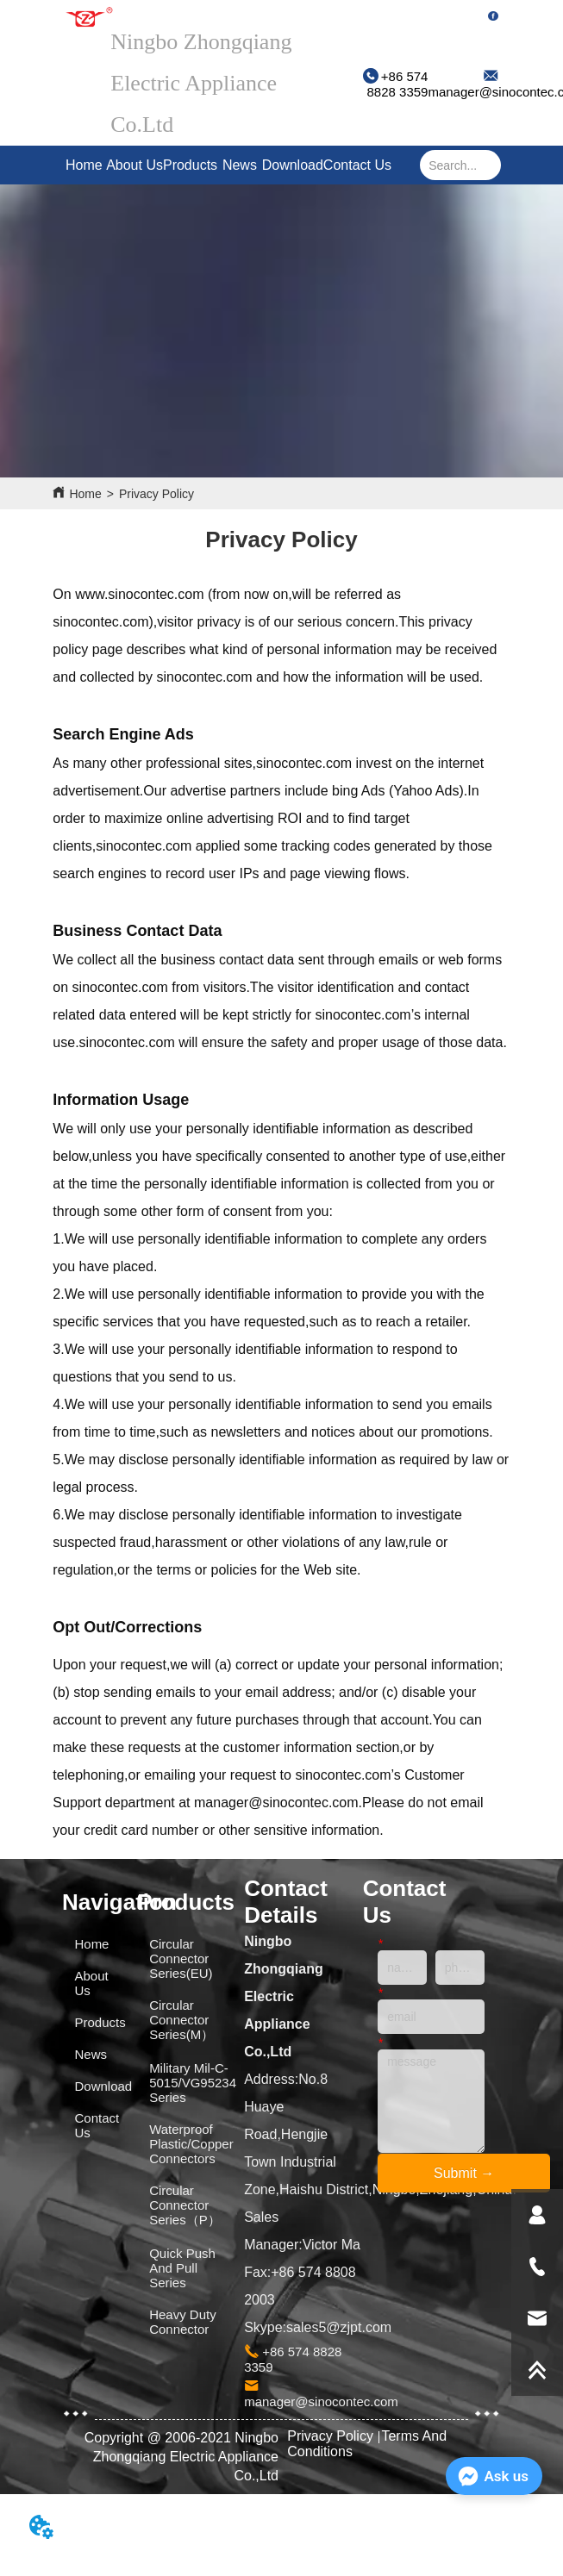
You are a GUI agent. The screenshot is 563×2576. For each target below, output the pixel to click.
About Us (134, 165)
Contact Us (357, 165)
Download (292, 165)
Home (84, 165)
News (239, 165)
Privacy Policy (156, 494)
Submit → (464, 2173)
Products (190, 165)
